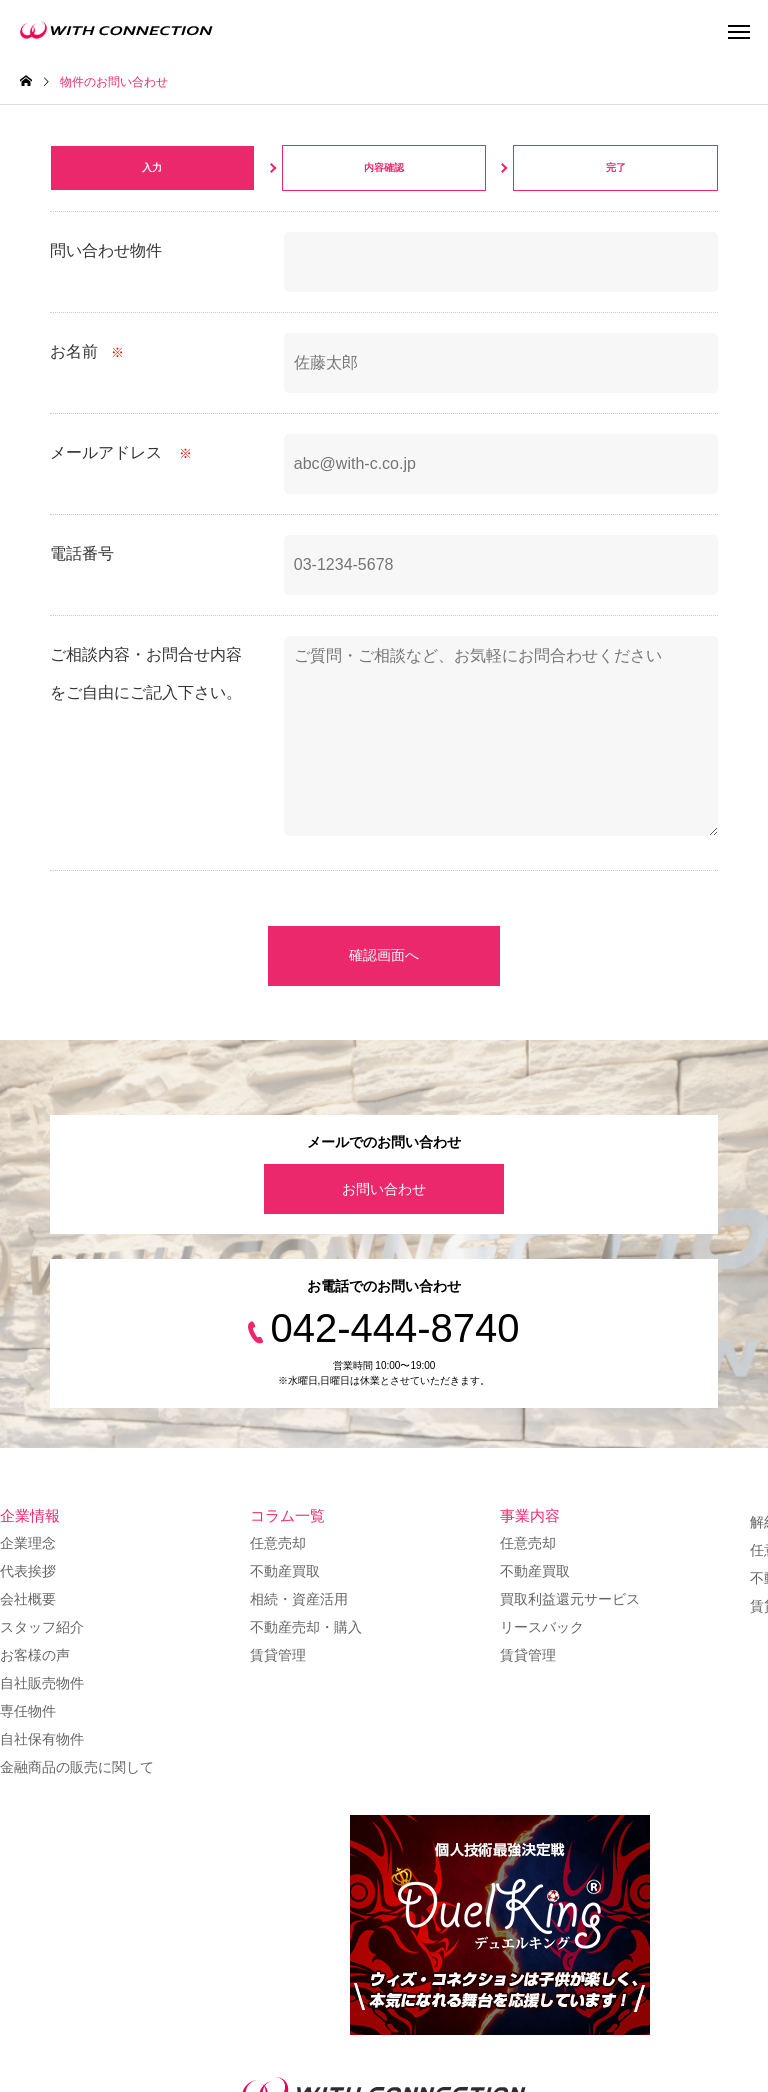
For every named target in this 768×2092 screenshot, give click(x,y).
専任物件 (28, 1711)
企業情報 (30, 1515)
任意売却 (278, 1543)
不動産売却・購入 (306, 1627)
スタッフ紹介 (42, 1627)
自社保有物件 (42, 1739)
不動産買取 (285, 1571)
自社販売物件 (42, 1683)
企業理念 (28, 1543)
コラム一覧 (287, 1515)
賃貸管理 (278, 1655)
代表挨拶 (28, 1571)
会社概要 (28, 1599)
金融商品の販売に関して (77, 1767)
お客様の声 (35, 1655)
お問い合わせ (384, 1189)
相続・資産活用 (299, 1599)
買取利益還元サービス (570, 1599)
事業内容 (530, 1515)
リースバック (542, 1627)
